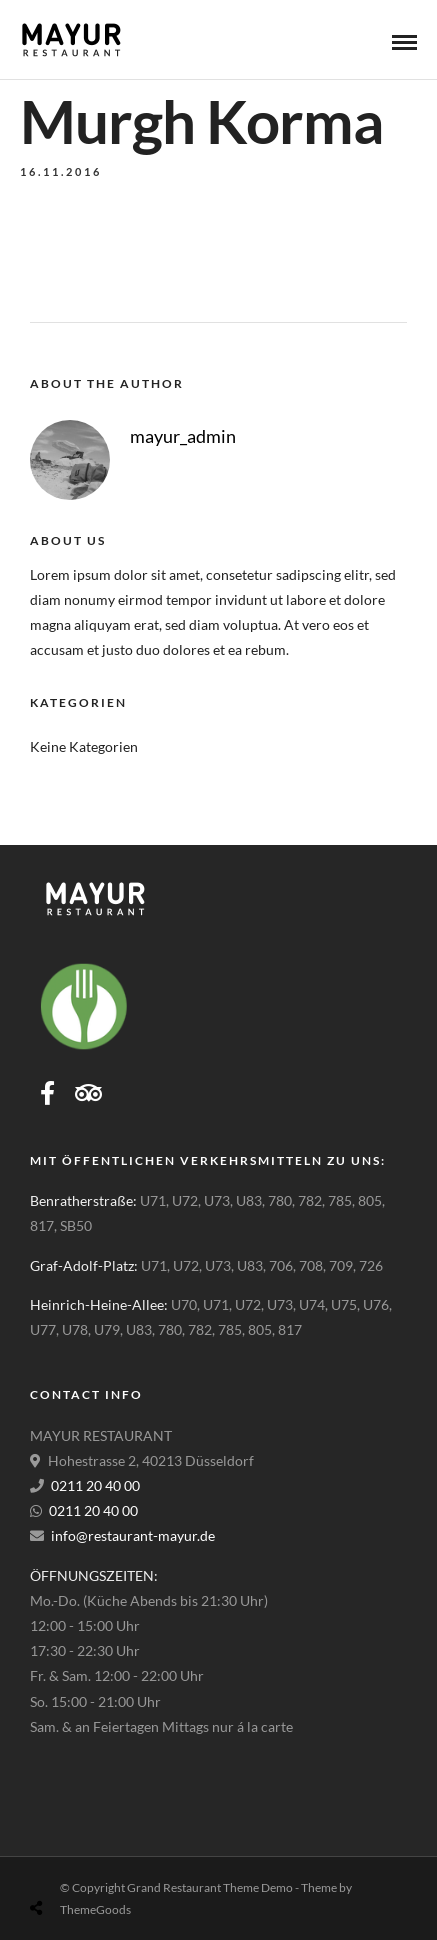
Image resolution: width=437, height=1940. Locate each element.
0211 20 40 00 (95, 1485)
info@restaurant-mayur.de (133, 1535)
